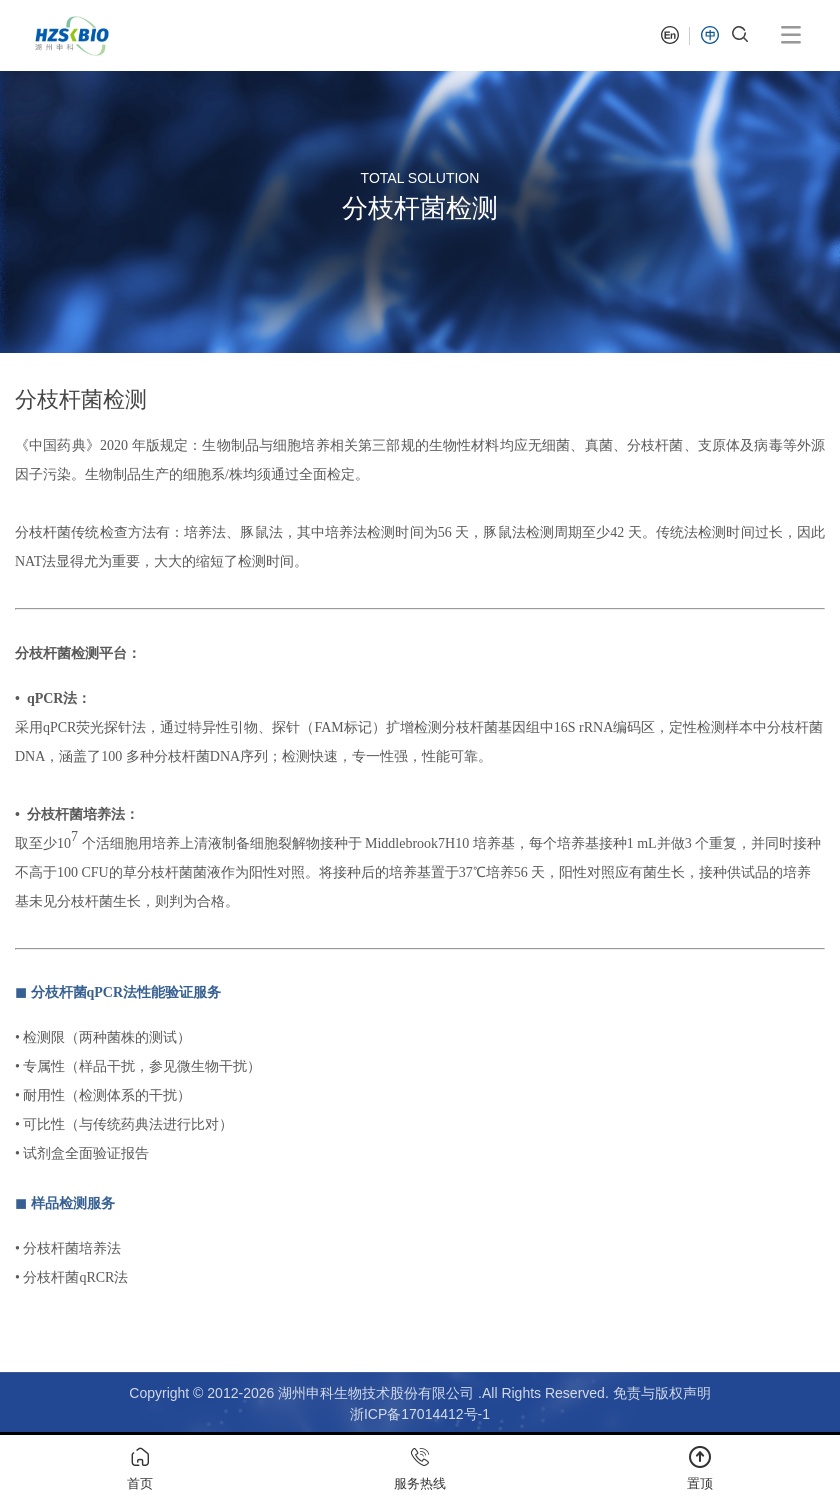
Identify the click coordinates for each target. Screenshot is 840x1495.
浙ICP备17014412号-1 (420, 1414)
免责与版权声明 (662, 1393)
